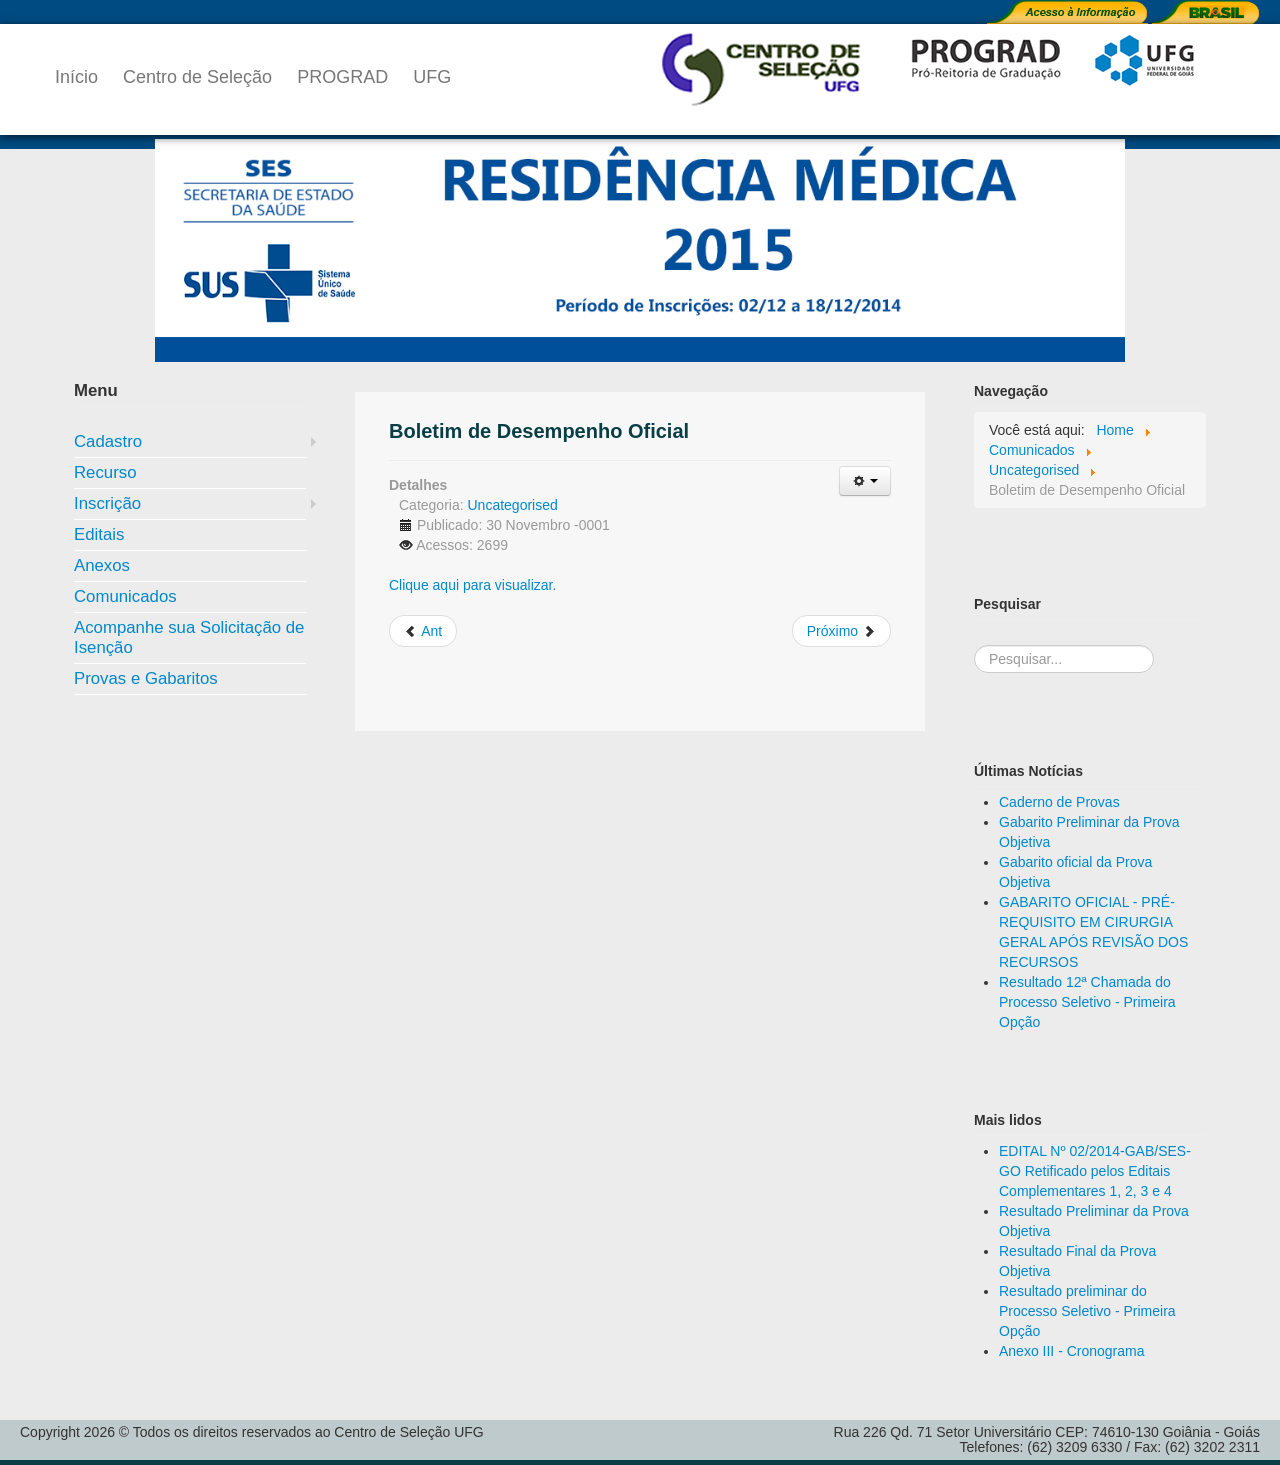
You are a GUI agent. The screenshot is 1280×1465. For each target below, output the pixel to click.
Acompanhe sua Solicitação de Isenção (189, 637)
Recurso (105, 472)
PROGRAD (342, 77)
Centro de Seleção (197, 77)
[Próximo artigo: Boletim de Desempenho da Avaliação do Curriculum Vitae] (841, 631)
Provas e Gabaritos (146, 678)
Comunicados (125, 596)
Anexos (102, 565)
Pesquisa (974, 625)
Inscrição (107, 503)
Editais (99, 534)
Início (76, 77)
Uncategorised (512, 505)
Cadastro (108, 441)
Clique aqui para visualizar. (472, 585)
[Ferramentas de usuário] (865, 481)
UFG (432, 77)
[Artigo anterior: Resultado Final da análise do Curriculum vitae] (423, 631)
